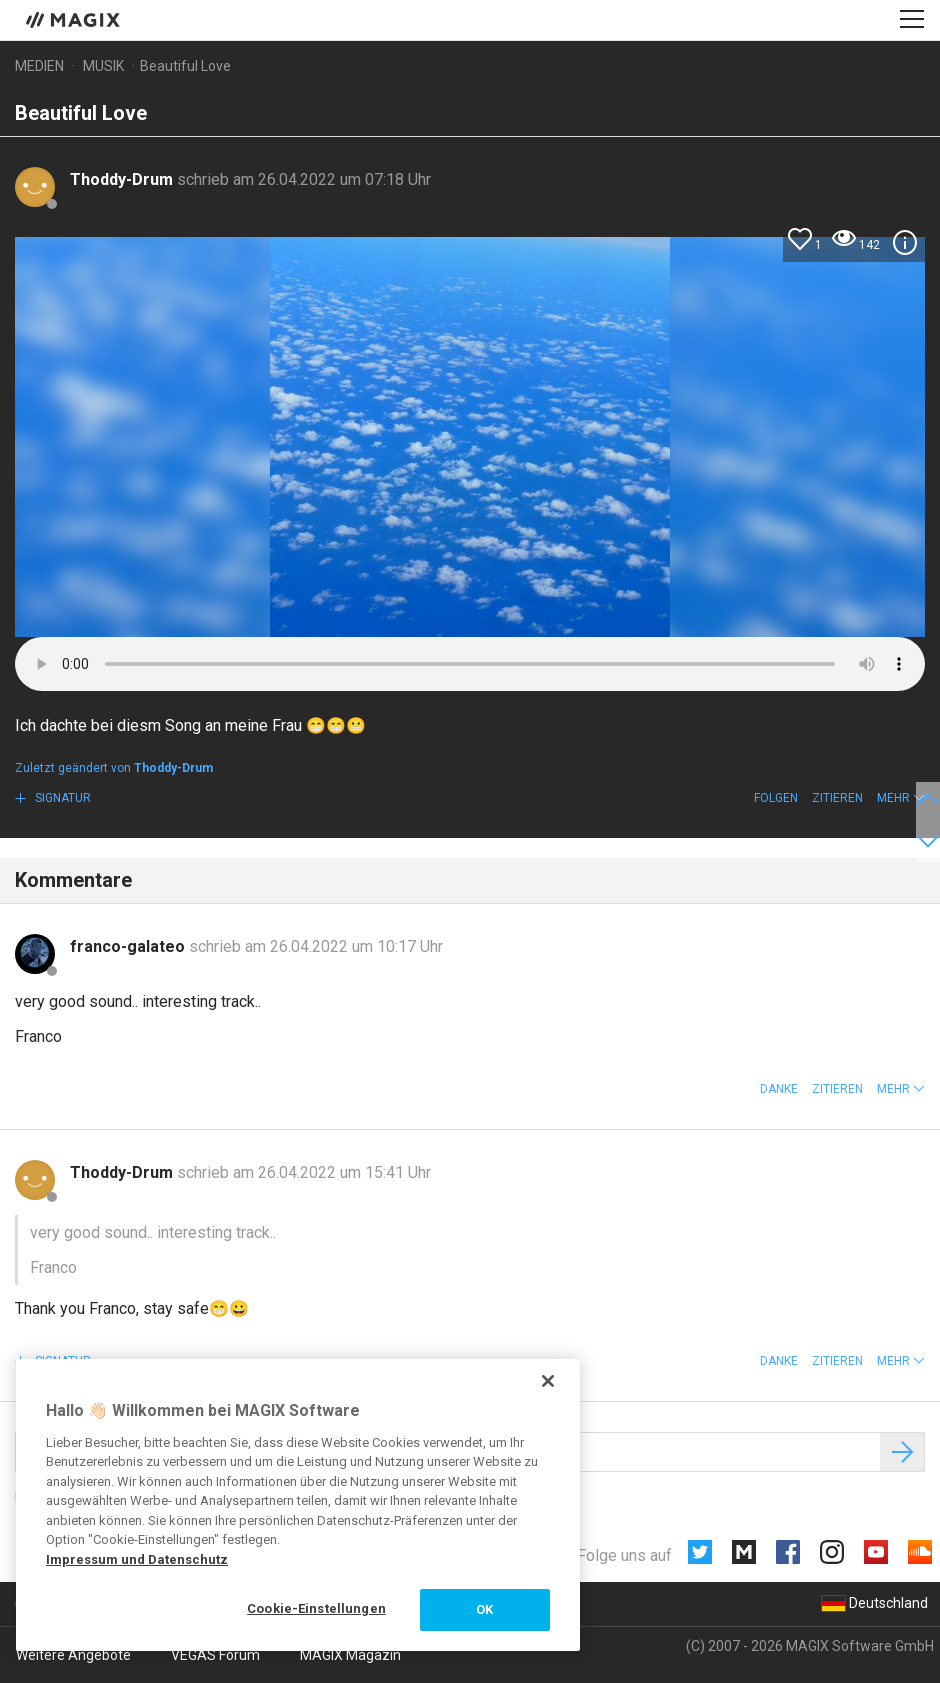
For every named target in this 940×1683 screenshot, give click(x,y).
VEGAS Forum (215, 1655)
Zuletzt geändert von (114, 768)
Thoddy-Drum (123, 179)
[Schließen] (548, 1381)
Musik (103, 66)
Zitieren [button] (837, 798)
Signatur (61, 798)
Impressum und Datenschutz (137, 1559)
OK (484, 1609)
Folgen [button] (776, 798)
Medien (39, 66)
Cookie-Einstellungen (316, 1608)
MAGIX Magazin (350, 1655)
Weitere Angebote (73, 1655)
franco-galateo (129, 946)
